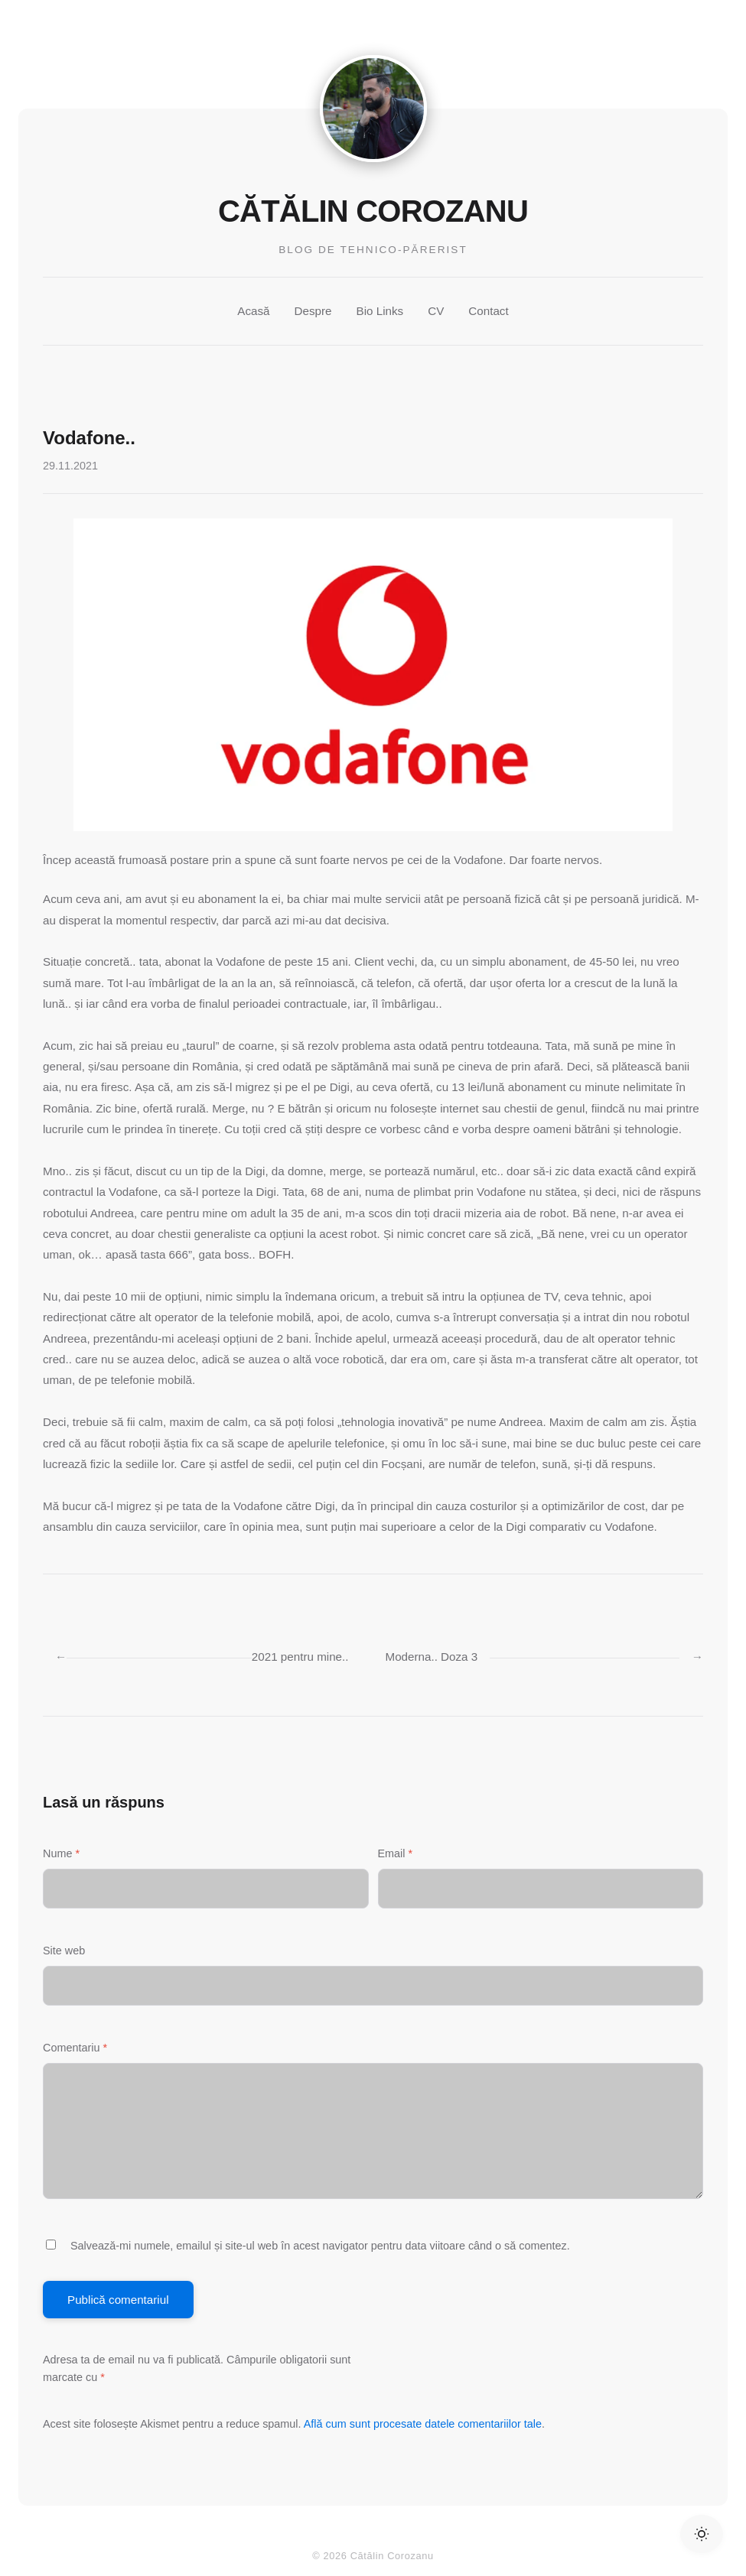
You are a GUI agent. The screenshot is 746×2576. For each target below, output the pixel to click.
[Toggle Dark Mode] (701, 2534)
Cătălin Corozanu (373, 211)
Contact (488, 310)
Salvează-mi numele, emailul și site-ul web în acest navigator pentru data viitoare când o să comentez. (320, 2246)
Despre (313, 310)
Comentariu (75, 2048)
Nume (61, 1853)
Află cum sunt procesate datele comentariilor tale (423, 2424)
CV (436, 310)
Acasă (253, 310)
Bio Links (380, 310)
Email (395, 1853)
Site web (64, 1950)
